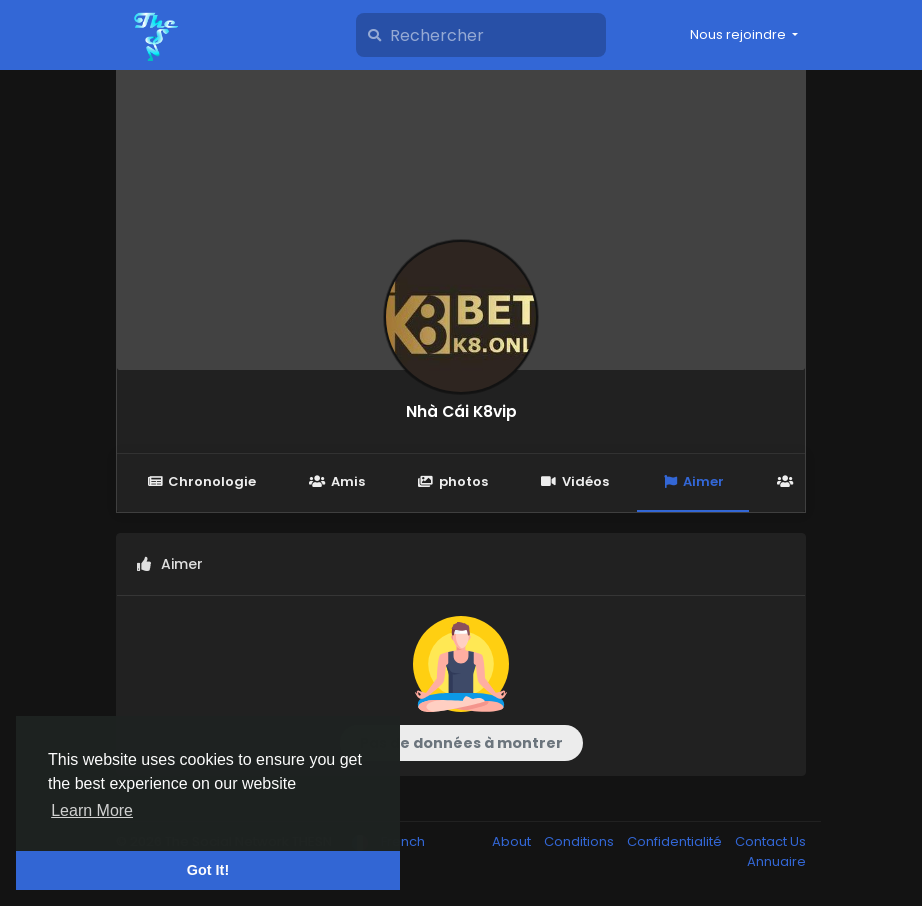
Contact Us (770, 841)
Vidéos (575, 481)
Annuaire (776, 861)
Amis (336, 481)
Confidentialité (676, 841)
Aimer (693, 481)
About (513, 841)
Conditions (580, 841)
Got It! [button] (208, 870)
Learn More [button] (92, 810)
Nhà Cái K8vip (461, 411)
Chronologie (201, 481)
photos (453, 481)
